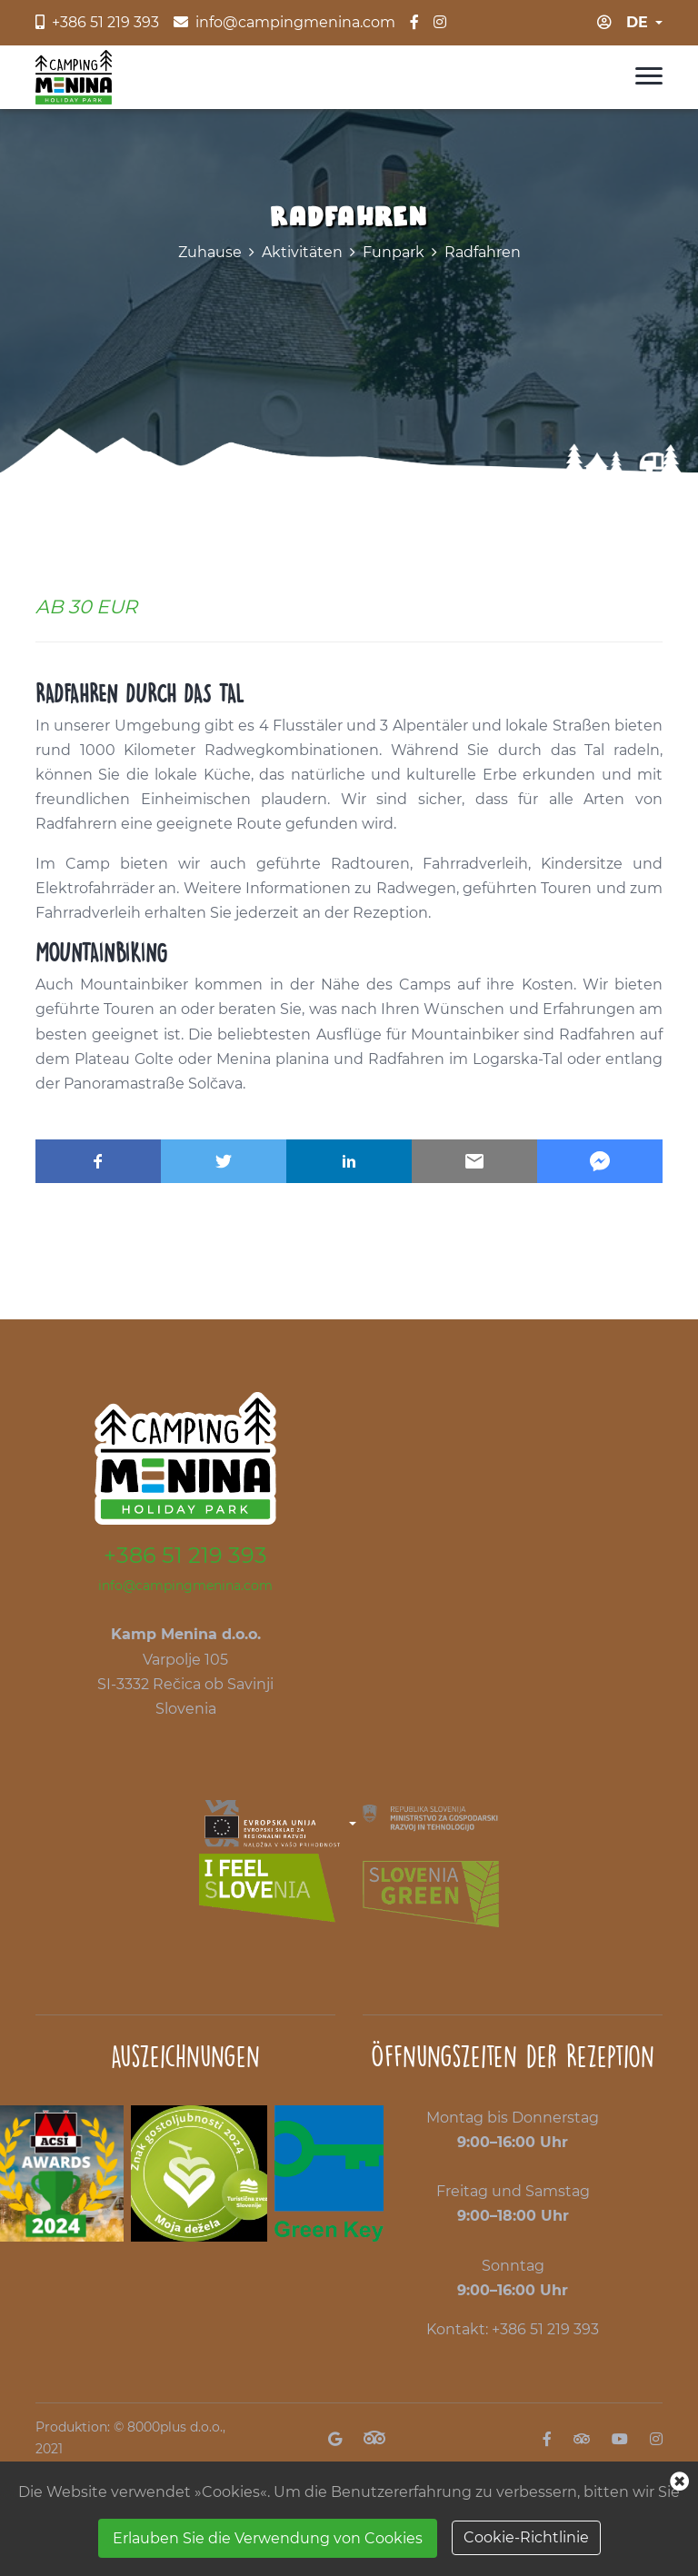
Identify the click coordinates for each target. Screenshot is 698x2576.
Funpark (393, 252)
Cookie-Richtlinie (526, 2537)
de (637, 22)
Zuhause (210, 252)
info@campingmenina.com (185, 1585)
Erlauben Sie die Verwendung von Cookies (268, 2538)
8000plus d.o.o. (175, 2427)
